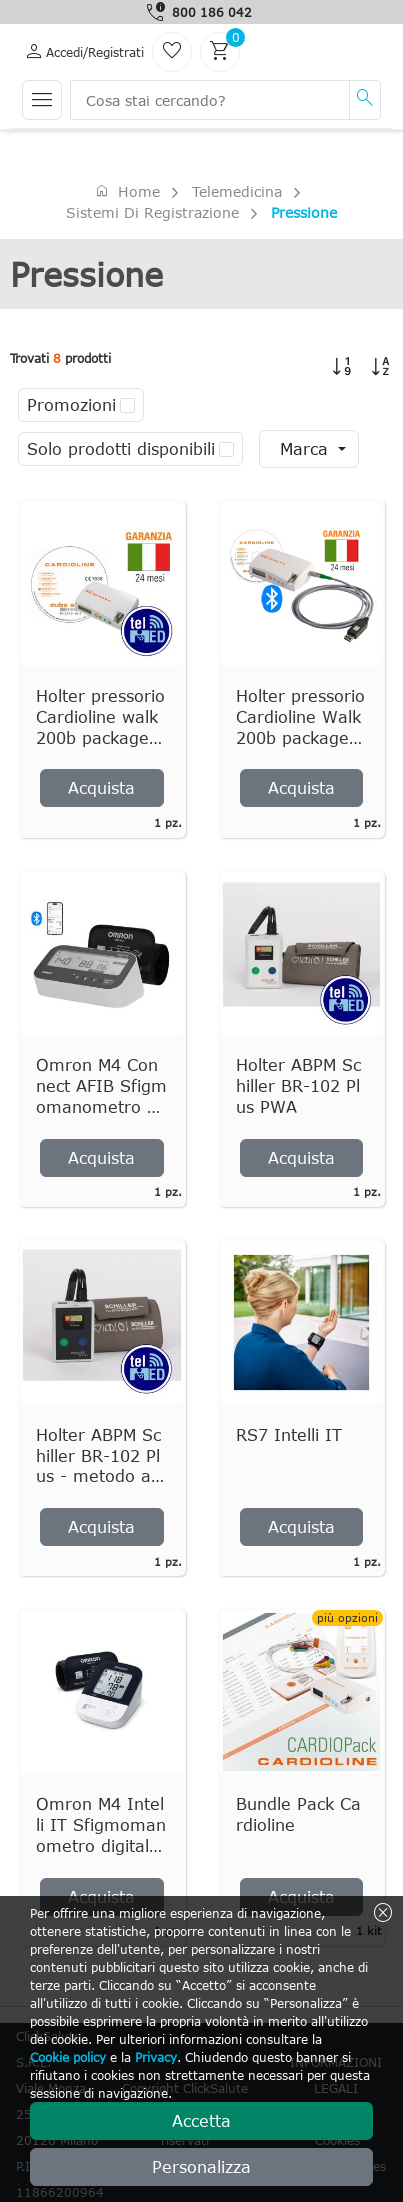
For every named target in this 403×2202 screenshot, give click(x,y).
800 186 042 (212, 12)
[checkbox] (127, 405)
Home (127, 191)
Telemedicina (237, 191)
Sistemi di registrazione (152, 212)
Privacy (156, 2057)
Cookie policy (68, 2057)
